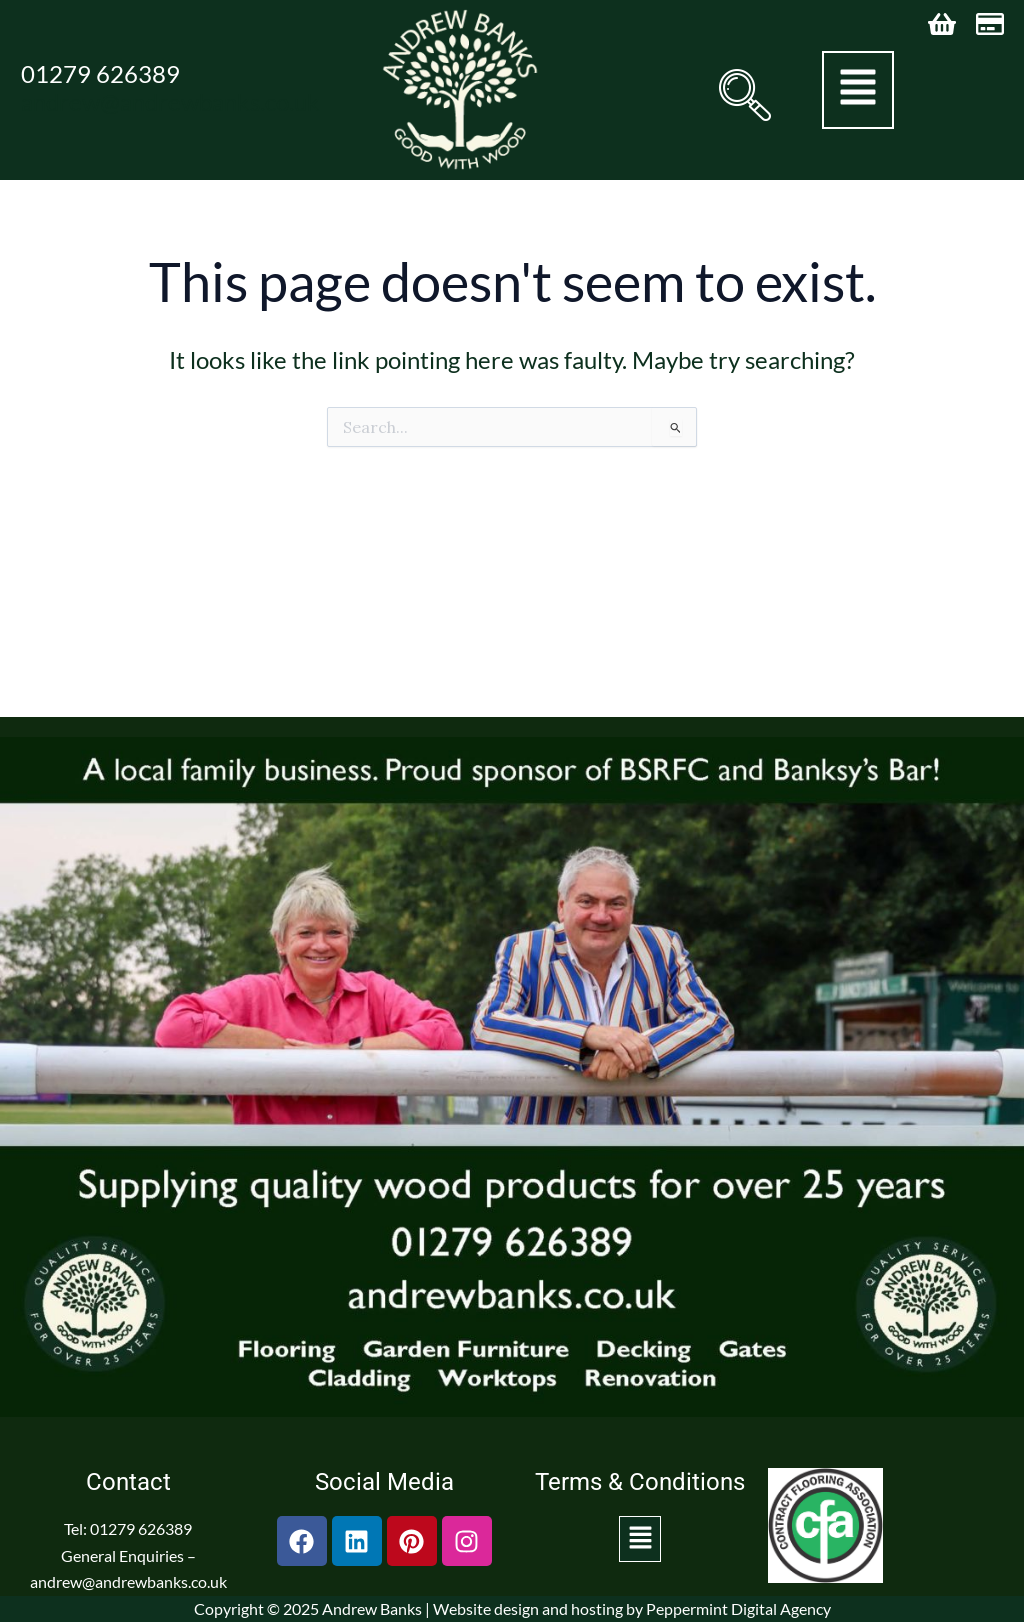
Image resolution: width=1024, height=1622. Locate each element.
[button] (858, 90)
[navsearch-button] (740, 95)
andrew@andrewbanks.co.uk (170, 101)
